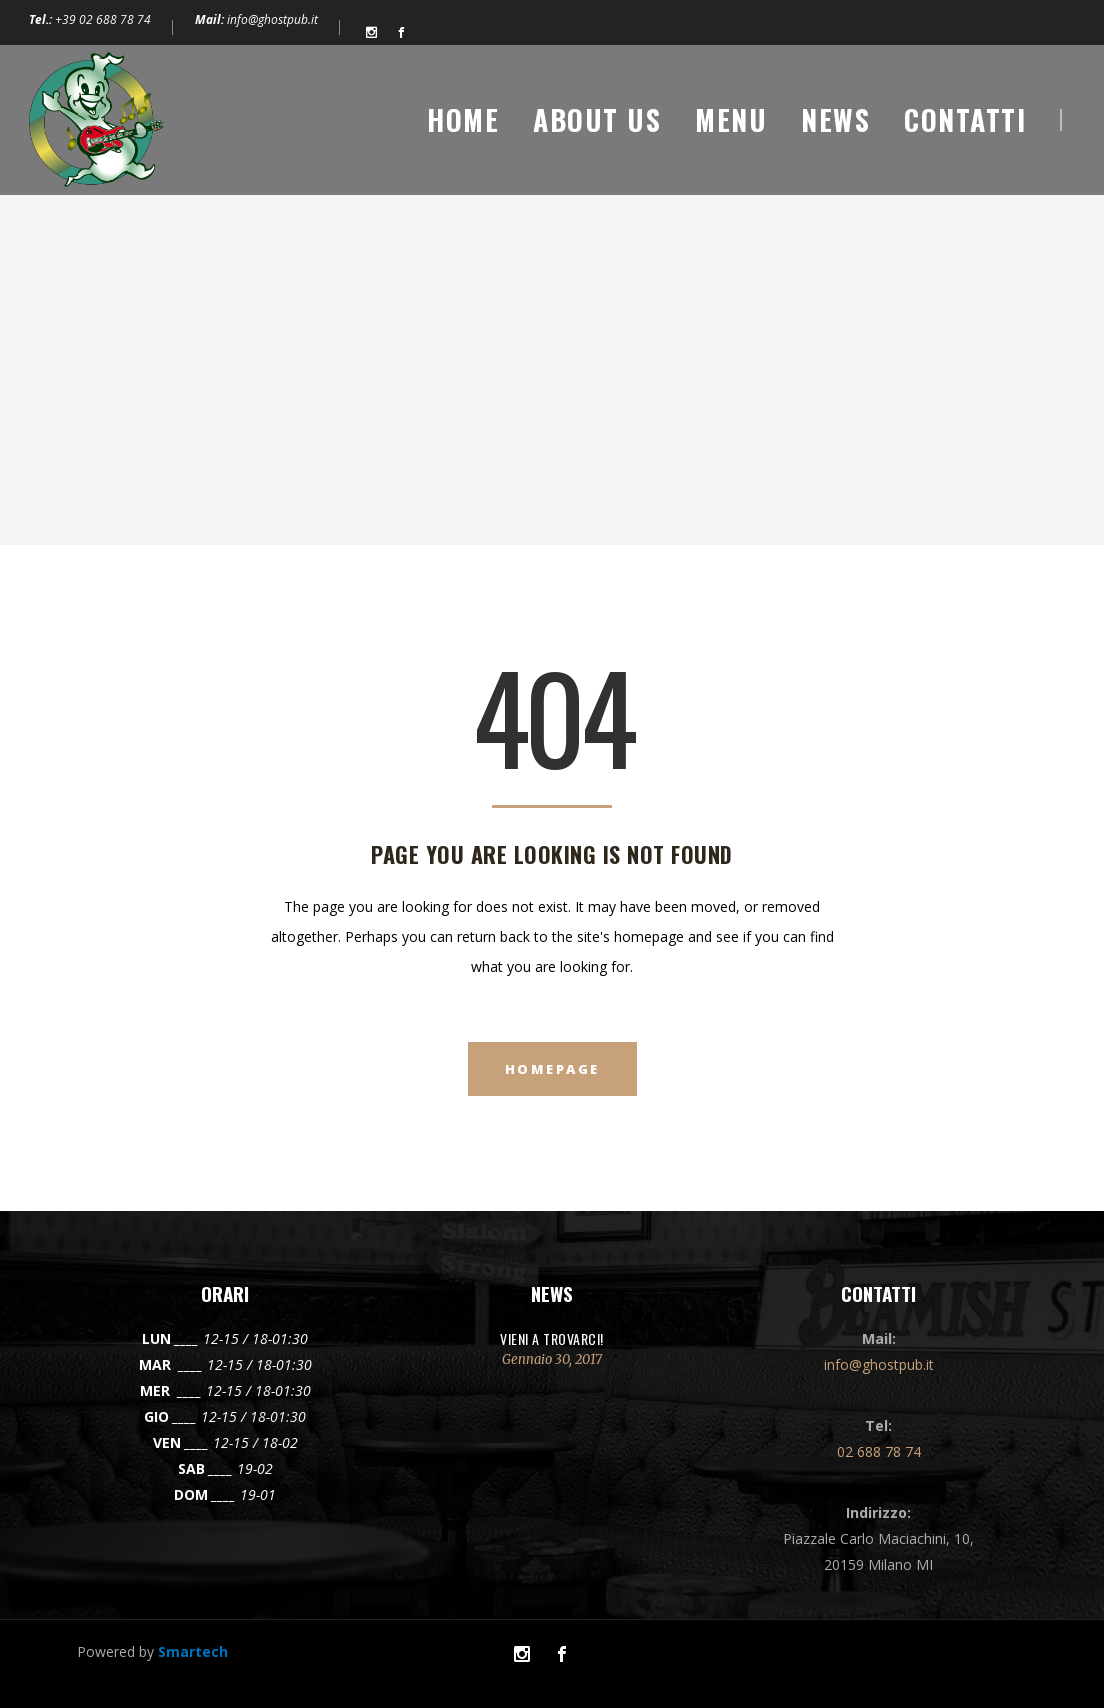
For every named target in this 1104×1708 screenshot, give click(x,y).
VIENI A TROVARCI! (552, 1338)
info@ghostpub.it (272, 19)
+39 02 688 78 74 (103, 19)
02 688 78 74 (879, 1451)
